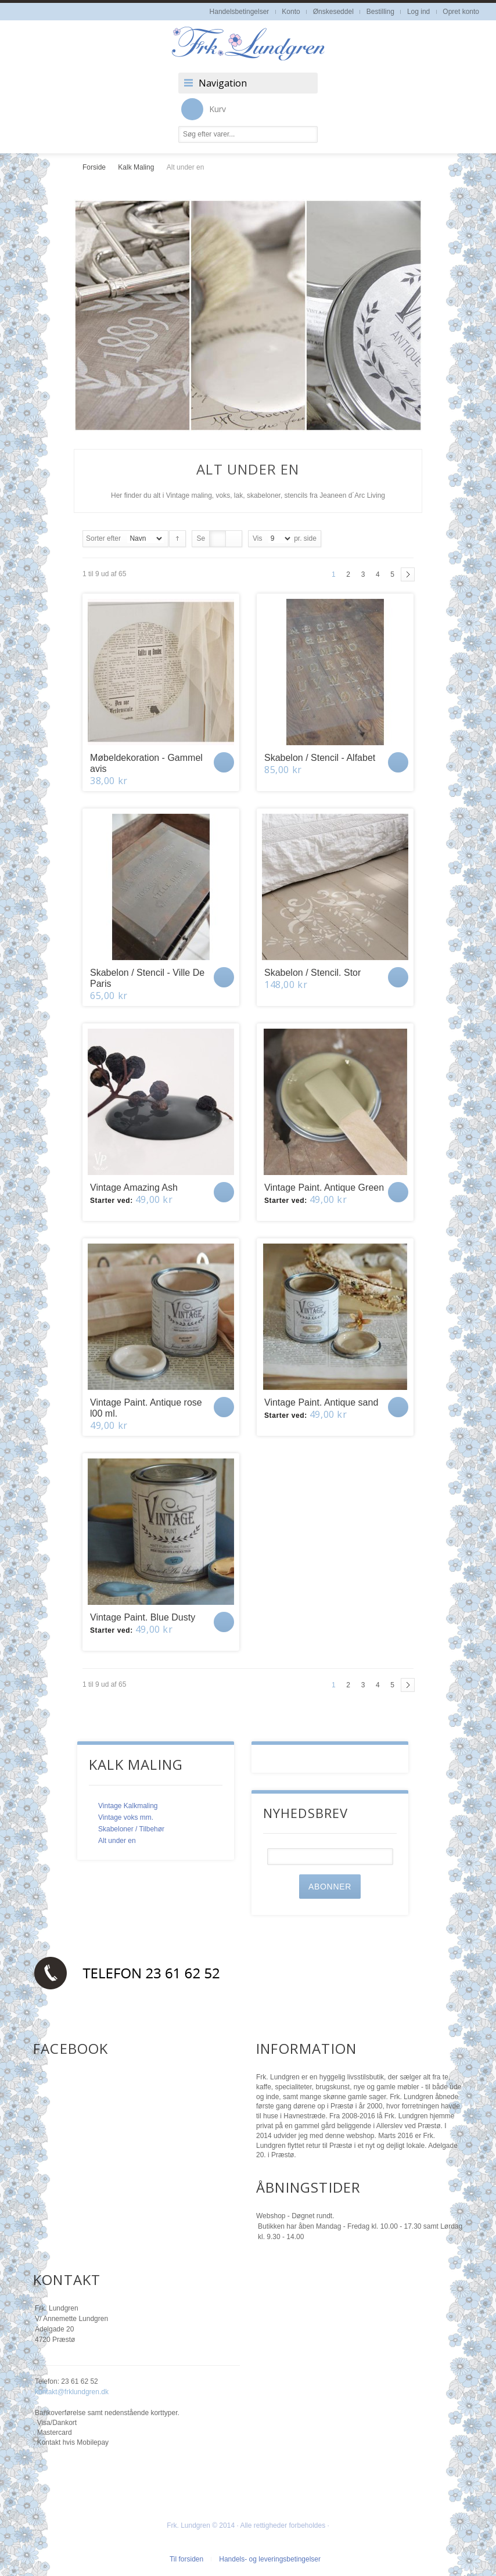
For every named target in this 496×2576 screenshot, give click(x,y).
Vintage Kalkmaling (128, 1806)
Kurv (203, 109)
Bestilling (380, 12)
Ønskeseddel (333, 12)
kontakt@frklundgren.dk (72, 2392)
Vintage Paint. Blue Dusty (142, 1617)
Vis (257, 538)
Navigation (223, 83)
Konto (291, 12)
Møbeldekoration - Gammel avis (146, 763)
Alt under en (117, 1841)
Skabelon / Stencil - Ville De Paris (147, 978)
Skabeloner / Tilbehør (131, 1829)
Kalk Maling (136, 167)
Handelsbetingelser (239, 12)
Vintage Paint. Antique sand (321, 1402)
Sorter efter (103, 538)
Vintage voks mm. (125, 1817)
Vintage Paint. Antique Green (324, 1187)
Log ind (418, 12)
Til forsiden (186, 2559)
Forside (94, 167)
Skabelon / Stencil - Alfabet (319, 758)
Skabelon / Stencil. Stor (312, 973)
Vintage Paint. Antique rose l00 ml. (146, 1407)
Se (200, 538)
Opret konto (461, 12)
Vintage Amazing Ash (134, 1187)
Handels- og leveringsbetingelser (270, 2559)
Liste (234, 539)
